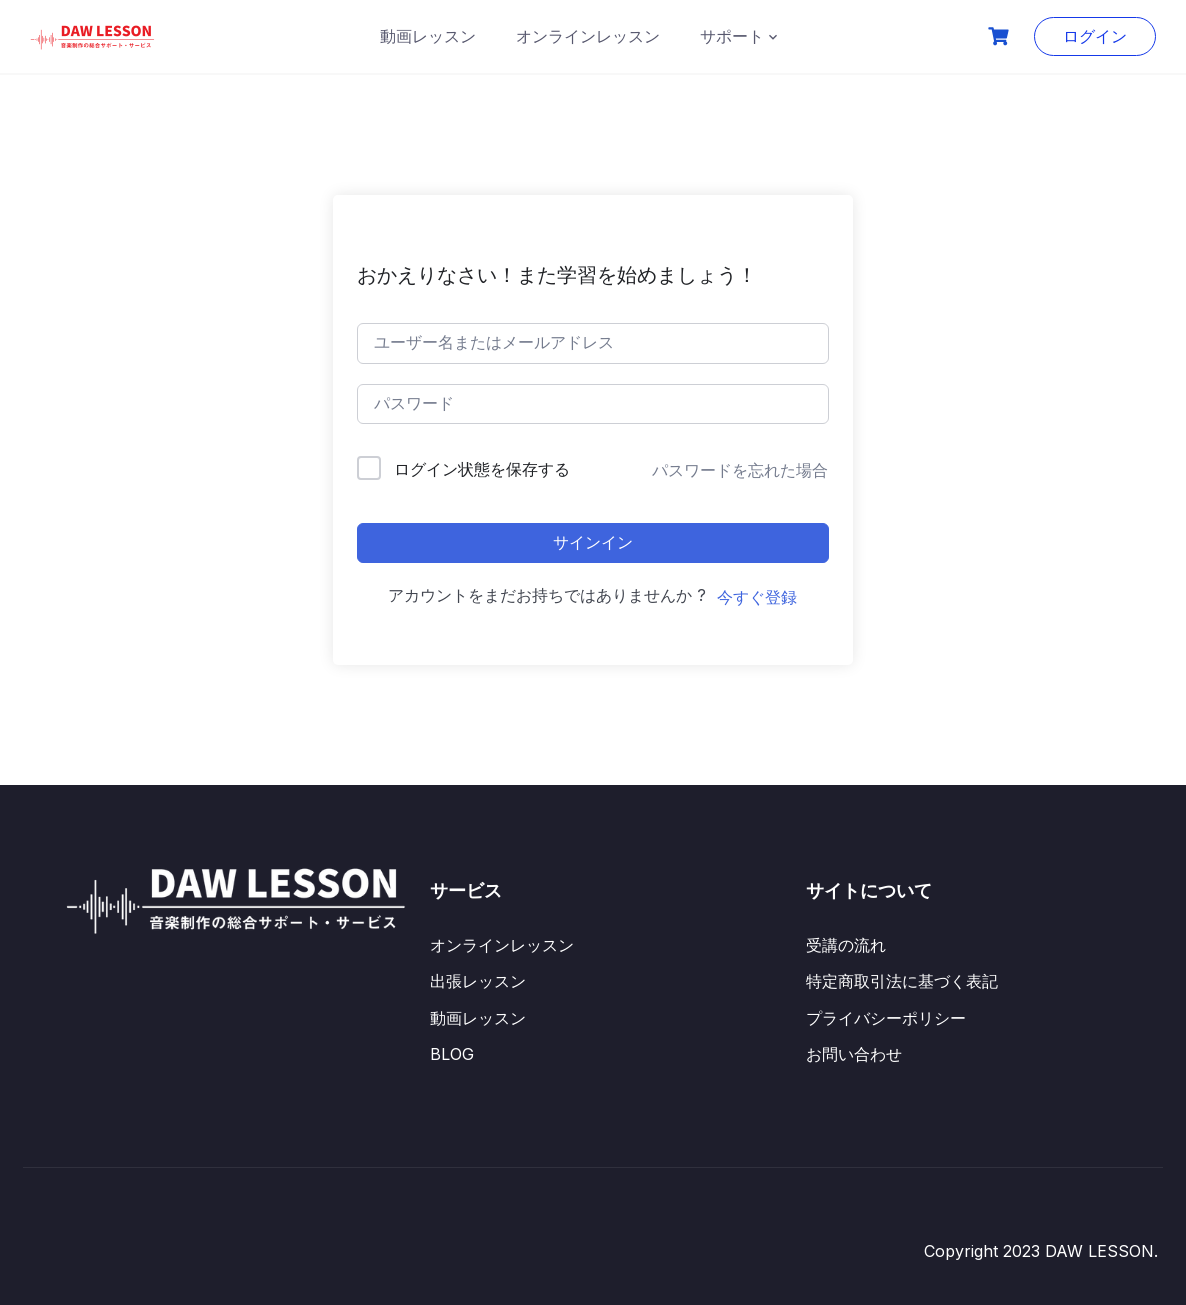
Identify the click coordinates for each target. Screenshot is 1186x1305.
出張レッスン (478, 981)
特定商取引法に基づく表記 (902, 981)
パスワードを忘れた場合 (740, 470)
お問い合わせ (854, 1054)
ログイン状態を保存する (482, 469)
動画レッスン (428, 36)
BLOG (452, 1054)
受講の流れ (846, 945)
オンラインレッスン (588, 36)
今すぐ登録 (757, 597)
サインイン (593, 542)
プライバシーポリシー (886, 1018)
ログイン (1095, 36)
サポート (732, 36)
